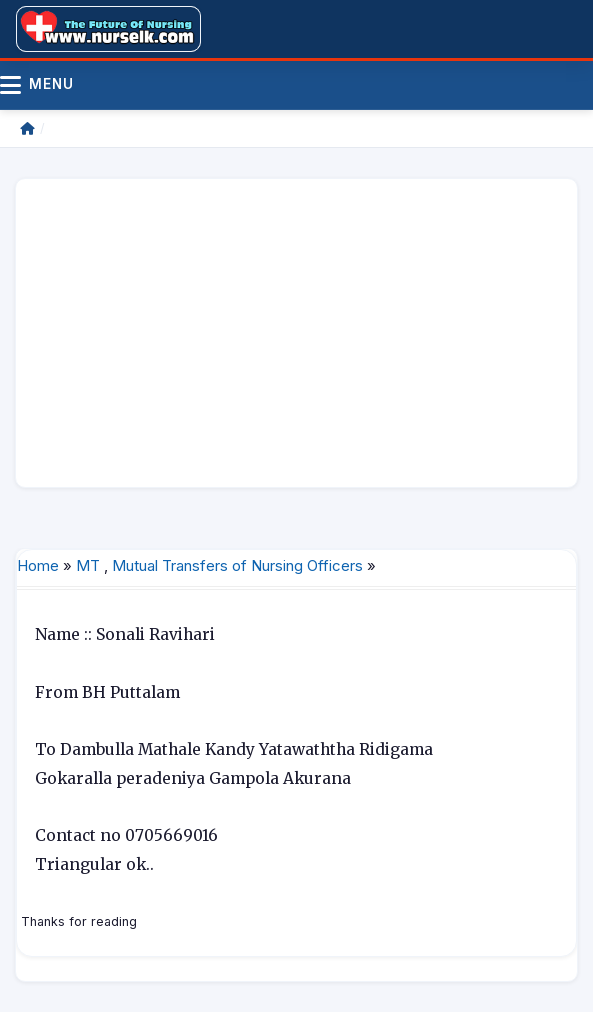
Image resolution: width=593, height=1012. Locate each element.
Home (38, 565)
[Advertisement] (296, 333)
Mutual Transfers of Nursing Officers (237, 565)
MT (88, 565)
